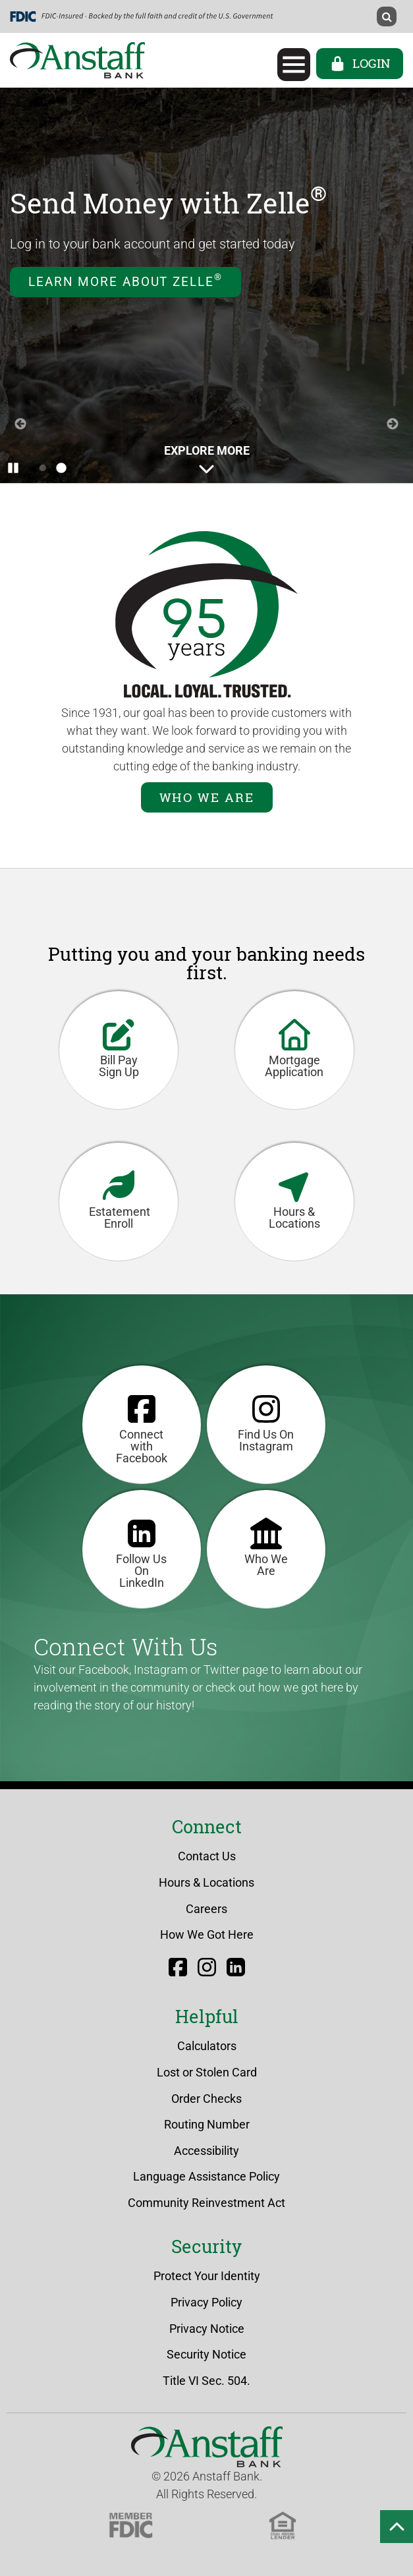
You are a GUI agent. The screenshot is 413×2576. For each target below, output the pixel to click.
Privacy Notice (206, 2328)
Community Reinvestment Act (206, 2203)
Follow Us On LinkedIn (141, 1551)
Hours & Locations (294, 1198)
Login (359, 63)
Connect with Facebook (141, 1427)
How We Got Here (207, 1934)
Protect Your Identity (206, 2276)
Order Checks (206, 2098)
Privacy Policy (206, 2302)
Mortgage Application (294, 1047)
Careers (206, 1909)
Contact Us (207, 1856)
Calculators (206, 2046)
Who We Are (206, 797)
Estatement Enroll (119, 1198)
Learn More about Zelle (125, 280)
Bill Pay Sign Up (119, 1047)
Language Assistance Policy (206, 2176)
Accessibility (206, 2151)
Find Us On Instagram (266, 1421)
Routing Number (207, 2124)
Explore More (207, 460)
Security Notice (206, 2354)
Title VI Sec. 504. (206, 2381)
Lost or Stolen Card (207, 2072)
